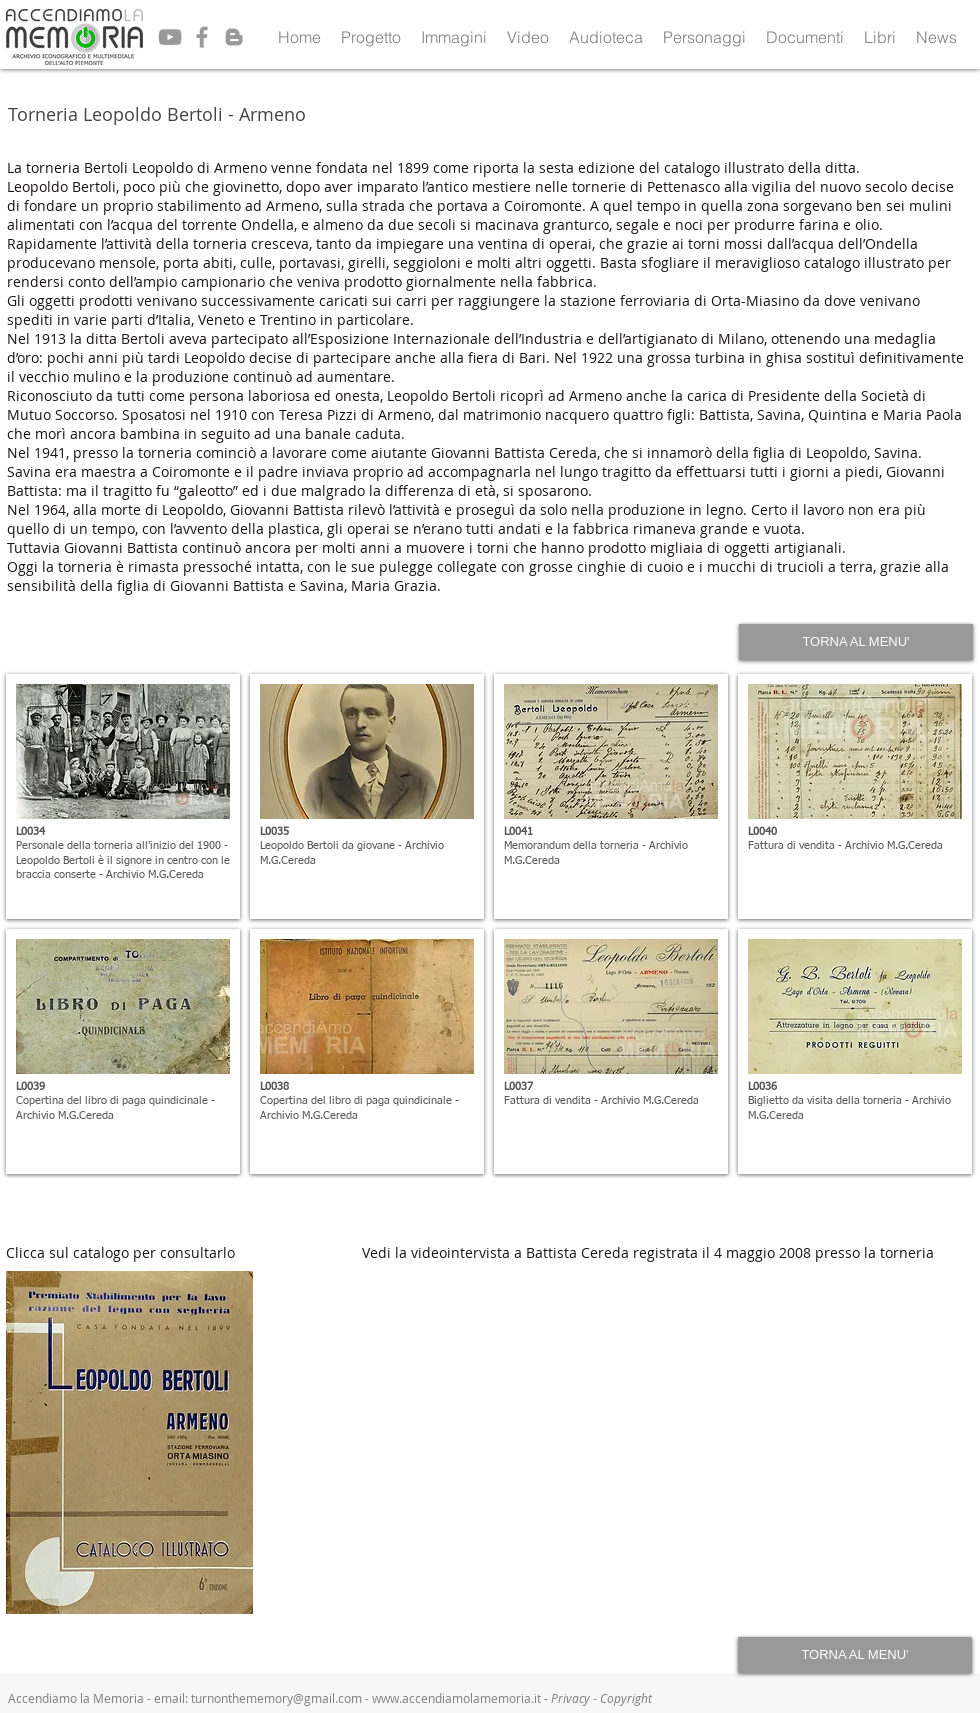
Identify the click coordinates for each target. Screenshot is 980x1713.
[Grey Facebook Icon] (202, 37)
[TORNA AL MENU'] (856, 642)
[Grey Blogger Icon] (234, 37)
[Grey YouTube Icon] (170, 37)
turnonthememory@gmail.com (276, 1698)
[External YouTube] (667, 1442)
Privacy (572, 1698)
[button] (371, 37)
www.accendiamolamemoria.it (456, 1698)
